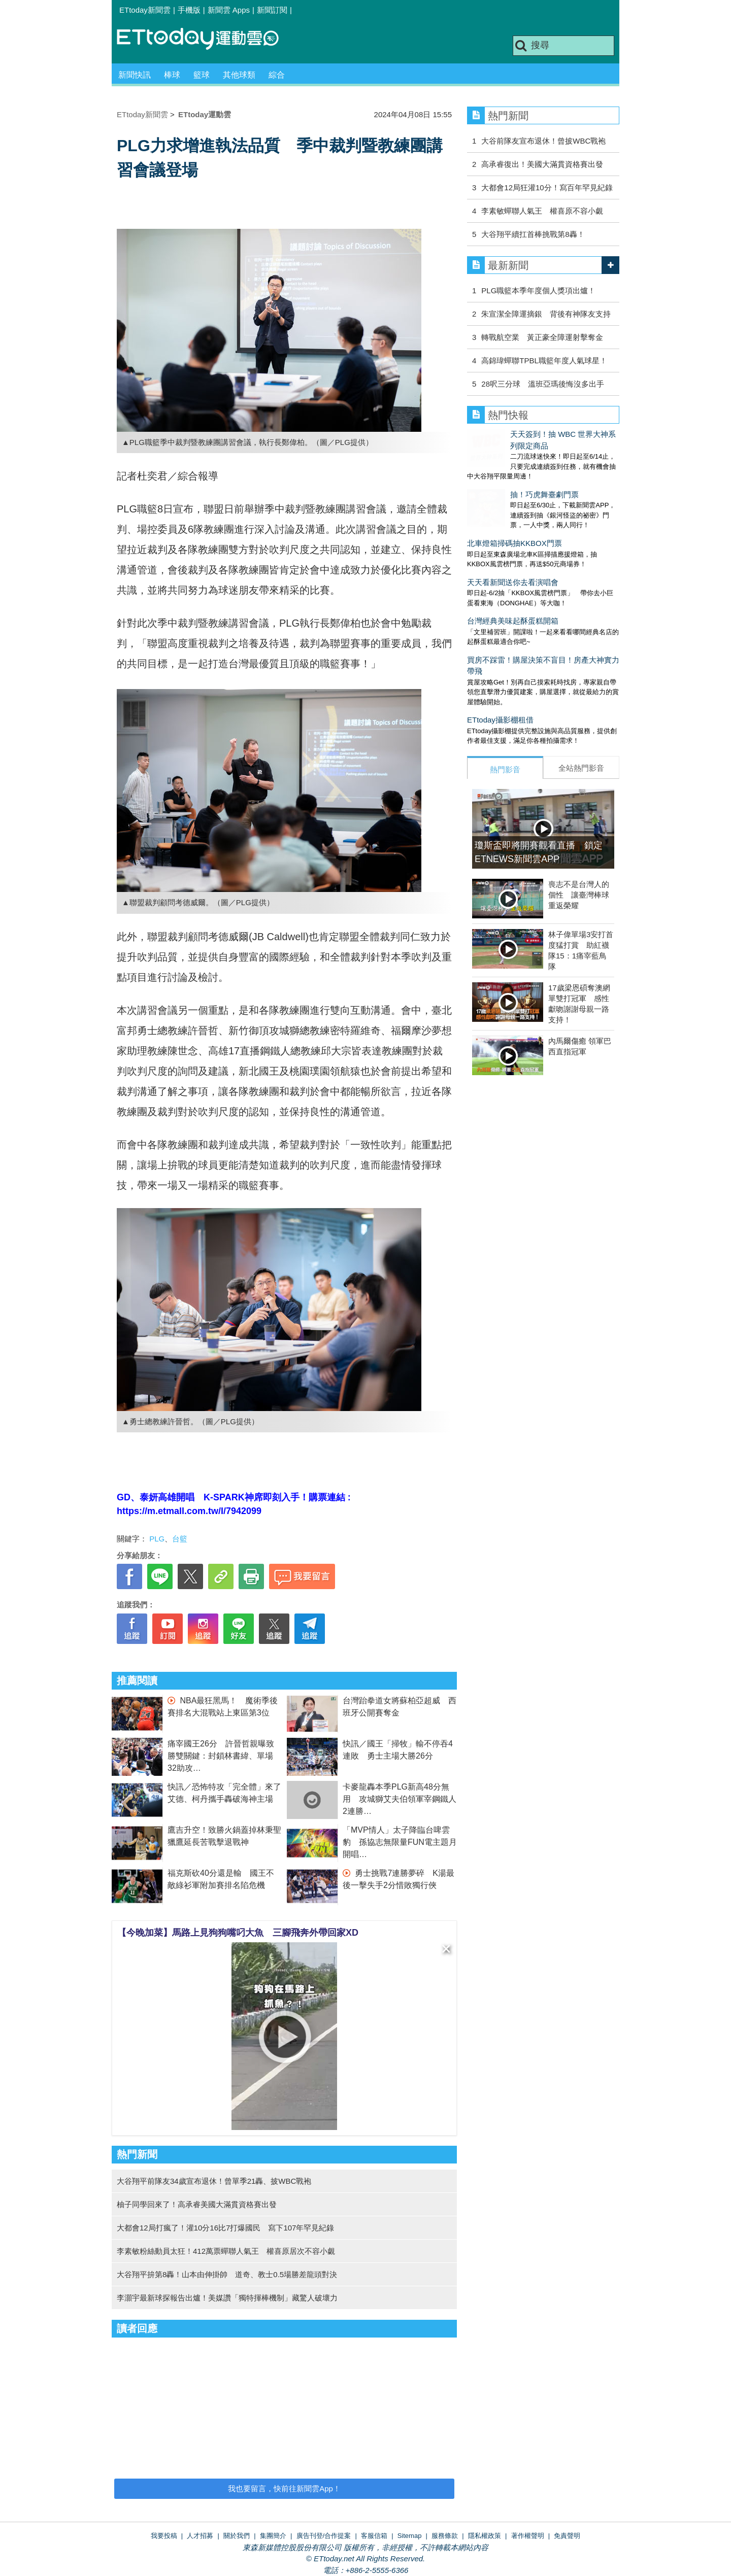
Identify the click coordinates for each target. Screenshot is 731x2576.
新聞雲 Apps (229, 10)
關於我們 (236, 2535)
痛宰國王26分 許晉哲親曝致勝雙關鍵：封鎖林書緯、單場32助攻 (221, 1755)
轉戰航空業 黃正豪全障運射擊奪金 (542, 337)
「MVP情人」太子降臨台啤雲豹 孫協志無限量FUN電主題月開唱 (400, 1842)
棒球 (172, 75)
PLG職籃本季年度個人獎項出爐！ (538, 290)
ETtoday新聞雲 (145, 10)
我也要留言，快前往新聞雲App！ (284, 2488)
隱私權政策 (484, 2535)
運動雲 (205, 39)
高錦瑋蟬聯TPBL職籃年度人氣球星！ (544, 360)
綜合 (277, 75)
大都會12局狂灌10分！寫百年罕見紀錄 (546, 187)
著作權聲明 (527, 2535)
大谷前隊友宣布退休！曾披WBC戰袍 (543, 140)
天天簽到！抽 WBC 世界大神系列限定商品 (539, 434)
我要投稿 (164, 2535)
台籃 (179, 1538)
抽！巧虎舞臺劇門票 (501, 473)
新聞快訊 (134, 75)
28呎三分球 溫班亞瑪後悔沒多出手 (542, 384)
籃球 (201, 75)
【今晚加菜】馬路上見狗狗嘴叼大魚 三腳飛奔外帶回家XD (237, 1933)
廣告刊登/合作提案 (323, 2535)
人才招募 (200, 2535)
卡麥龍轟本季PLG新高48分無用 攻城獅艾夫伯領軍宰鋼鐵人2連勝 (399, 1798)
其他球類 (239, 75)
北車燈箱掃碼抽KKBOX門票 (514, 511)
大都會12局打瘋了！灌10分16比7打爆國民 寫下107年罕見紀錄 (225, 2227)
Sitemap (409, 2535)
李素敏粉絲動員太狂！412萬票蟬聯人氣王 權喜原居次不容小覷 (226, 2251)
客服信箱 (374, 2535)
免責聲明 (567, 2535)
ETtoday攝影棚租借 (500, 688)
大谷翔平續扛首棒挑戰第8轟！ (532, 234)
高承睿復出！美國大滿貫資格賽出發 (542, 164)
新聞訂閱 (272, 10)
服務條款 (444, 2535)
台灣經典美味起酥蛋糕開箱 (512, 589)
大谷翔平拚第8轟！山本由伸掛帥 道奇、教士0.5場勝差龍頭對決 (227, 2274)
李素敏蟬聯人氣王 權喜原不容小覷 (542, 211)
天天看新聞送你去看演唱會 (512, 550)
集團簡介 (273, 2535)
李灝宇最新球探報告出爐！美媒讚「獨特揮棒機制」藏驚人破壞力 (227, 2297)
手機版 (189, 10)
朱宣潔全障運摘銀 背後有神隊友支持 (546, 314)
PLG (156, 1538)
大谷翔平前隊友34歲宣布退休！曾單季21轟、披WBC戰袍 (214, 2181)
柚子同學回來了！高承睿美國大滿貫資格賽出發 (197, 2204)
